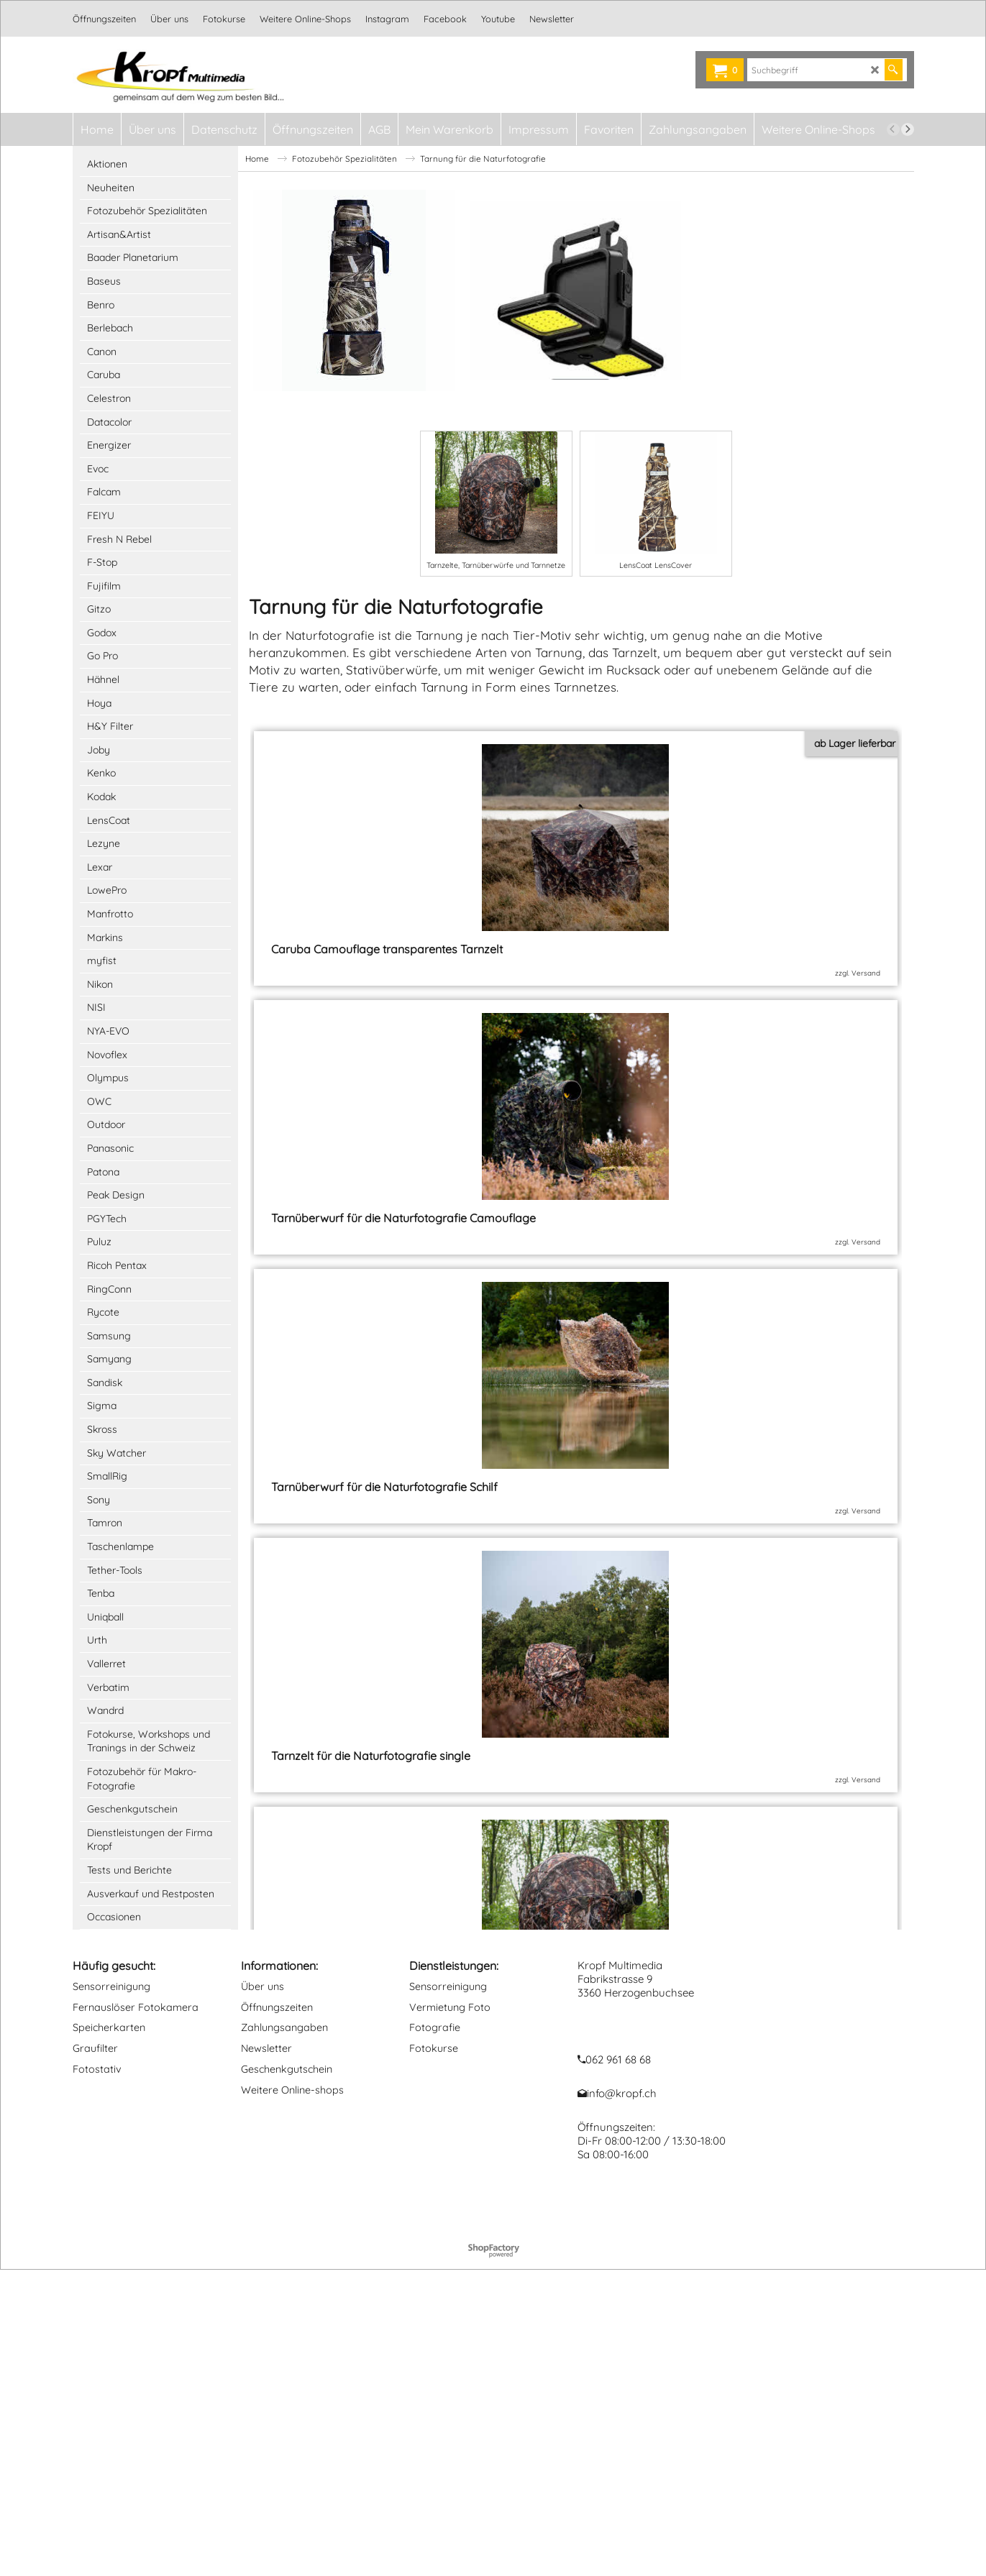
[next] (907, 129)
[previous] (893, 129)
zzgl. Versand (370, 1002)
